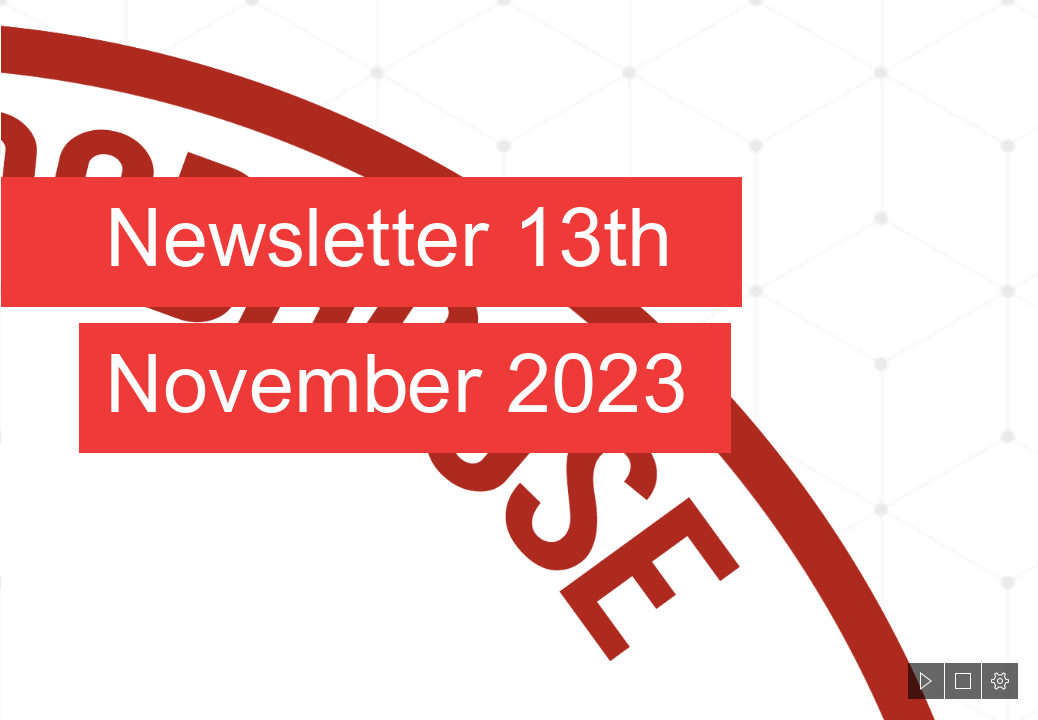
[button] (926, 681)
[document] (519, 360)
